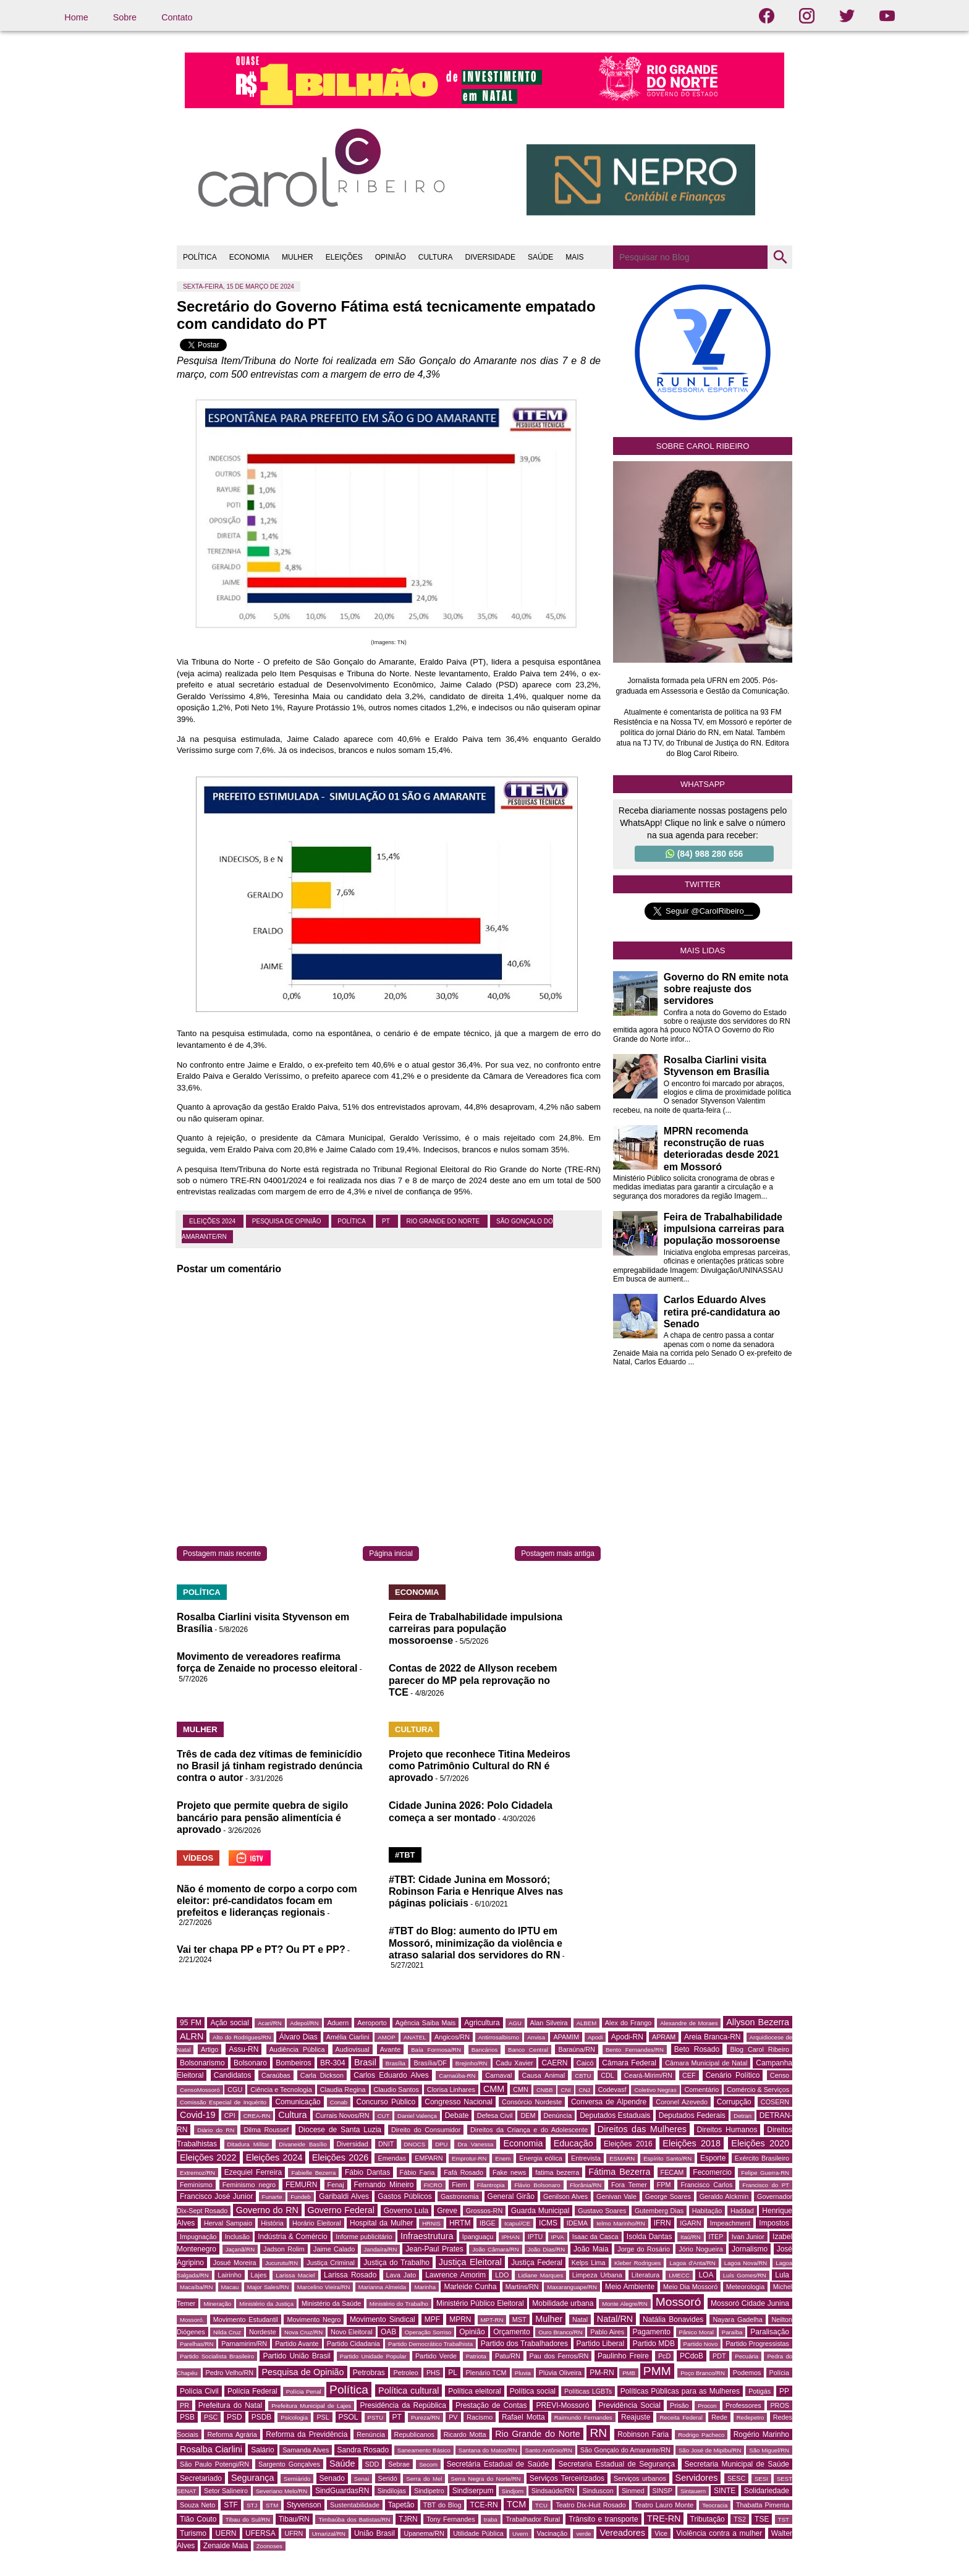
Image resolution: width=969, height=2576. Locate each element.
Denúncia (558, 2115)
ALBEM (587, 2023)
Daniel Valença (417, 2115)
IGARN (690, 2223)
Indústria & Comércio (293, 2236)
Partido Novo (700, 2343)
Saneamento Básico (424, 2450)
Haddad (742, 2210)
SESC (736, 2478)
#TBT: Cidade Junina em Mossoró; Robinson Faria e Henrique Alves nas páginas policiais (476, 1891)
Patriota (476, 2356)
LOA (705, 2275)
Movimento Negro (314, 2319)
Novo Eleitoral (352, 2332)
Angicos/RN (452, 2037)
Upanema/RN (424, 2533)
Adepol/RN (304, 2023)
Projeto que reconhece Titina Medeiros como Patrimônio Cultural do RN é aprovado (479, 1766)
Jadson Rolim (284, 2249)
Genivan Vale (616, 2196)
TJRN (408, 2519)
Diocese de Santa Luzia (339, 2129)
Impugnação (198, 2236)
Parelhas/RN (196, 2343)
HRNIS (431, 2223)
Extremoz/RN (197, 2172)
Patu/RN (507, 2356)
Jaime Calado (334, 2249)
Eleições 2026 (340, 2157)
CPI (229, 2115)
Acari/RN (269, 2023)
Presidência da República (403, 2405)
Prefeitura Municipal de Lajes (311, 2405)
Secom (428, 2464)
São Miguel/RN (769, 2450)
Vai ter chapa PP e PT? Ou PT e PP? (261, 1949)
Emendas (392, 2158)
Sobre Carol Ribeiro (703, 446)
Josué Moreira (234, 2262)
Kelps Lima (589, 2262)
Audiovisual (353, 2049)
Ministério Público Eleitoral (480, 2303)
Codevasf (612, 2089)
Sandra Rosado (363, 2450)
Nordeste (262, 2332)
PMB (628, 2373)
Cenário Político (733, 2075)
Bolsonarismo (202, 2063)
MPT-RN (492, 2319)
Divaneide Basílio (302, 2144)
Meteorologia (745, 2286)
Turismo (193, 2533)
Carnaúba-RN (457, 2075)
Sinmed (633, 2490)
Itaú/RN (690, 2237)
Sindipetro (429, 2490)
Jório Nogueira (700, 2249)
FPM (664, 2184)
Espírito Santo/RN (667, 2158)
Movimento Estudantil (245, 2319)
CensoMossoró (200, 2089)
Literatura (646, 2275)
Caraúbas (275, 2075)
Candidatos (233, 2075)
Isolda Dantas (649, 2236)
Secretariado (201, 2478)
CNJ (584, 2089)
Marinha (425, 2287)
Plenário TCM (486, 2372)
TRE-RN (663, 2518)
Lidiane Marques (540, 2275)
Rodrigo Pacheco (701, 2434)
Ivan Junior (748, 2236)
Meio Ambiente (629, 2286)
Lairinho (229, 2275)
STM (272, 2505)
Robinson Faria (643, 2434)
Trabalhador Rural (533, 2519)
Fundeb (300, 2196)
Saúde (342, 2463)
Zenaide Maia (225, 2545)
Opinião (472, 2331)
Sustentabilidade (354, 2505)
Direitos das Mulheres (642, 2129)
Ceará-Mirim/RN (648, 2075)
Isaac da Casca (595, 2236)
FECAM (672, 2172)
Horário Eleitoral (316, 2223)
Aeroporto (371, 2022)
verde (583, 2533)
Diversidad (352, 2144)
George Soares (668, 2196)
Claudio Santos (396, 2089)
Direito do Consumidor (425, 2129)
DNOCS (415, 2144)
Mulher (548, 2319)
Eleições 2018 (691, 2143)
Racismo (480, 2417)
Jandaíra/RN (380, 2249)
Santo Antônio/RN (548, 2450)
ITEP (716, 2236)
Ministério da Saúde (331, 2303)
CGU (234, 2089)
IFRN (662, 2223)
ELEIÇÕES (344, 257)
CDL (607, 2075)
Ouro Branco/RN (560, 2332)
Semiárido (297, 2478)
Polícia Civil (199, 2391)
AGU (515, 2023)
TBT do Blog (442, 2505)
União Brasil (374, 2533)
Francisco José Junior (216, 2196)
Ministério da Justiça (266, 2303)
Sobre (125, 17)
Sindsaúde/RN (553, 2490)
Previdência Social (630, 2405)
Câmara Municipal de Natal (706, 2063)
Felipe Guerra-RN (765, 2172)
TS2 (740, 2519)
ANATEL (415, 2037)
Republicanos (414, 2434)
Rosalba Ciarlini (211, 2449)
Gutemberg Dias (659, 2210)
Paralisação (769, 2331)
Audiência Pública (297, 2049)
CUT (384, 2115)
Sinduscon (597, 2490)
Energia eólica (540, 2158)
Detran (742, 2115)
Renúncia (371, 2434)
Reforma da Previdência (306, 2434)
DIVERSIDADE (490, 257)
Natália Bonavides (673, 2319)
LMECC (679, 2275)
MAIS (574, 257)
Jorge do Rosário (643, 2249)
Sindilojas (392, 2490)
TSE (762, 2519)
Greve (447, 2210)
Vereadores (622, 2533)
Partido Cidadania (353, 2343)
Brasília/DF (429, 2063)
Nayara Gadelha (737, 2319)
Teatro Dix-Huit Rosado (590, 2505)
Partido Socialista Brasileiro (217, 2356)
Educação (573, 2143)
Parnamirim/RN (244, 2343)
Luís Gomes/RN (744, 2275)
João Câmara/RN (495, 2249)
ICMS (548, 2223)
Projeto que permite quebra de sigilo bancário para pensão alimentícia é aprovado (262, 1817)
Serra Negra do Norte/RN (486, 2478)
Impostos (774, 2223)
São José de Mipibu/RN (710, 2450)
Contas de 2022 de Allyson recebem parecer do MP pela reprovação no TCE (473, 1680)
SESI (761, 2478)
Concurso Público (385, 2102)
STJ (252, 2505)
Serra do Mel (424, 2478)
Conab (338, 2102)
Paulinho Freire (623, 2356)
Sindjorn (512, 2491)
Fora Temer (629, 2184)
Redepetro (750, 2417)
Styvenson (304, 2505)
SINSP (662, 2490)
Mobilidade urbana (562, 2303)
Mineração (217, 2303)
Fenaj (336, 2184)
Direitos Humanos (727, 2129)
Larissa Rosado (350, 2275)
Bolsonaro (250, 2063)
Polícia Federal (252, 2391)
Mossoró (678, 2301)
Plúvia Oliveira (560, 2372)
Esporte (713, 2158)
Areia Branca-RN (712, 2037)
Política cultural (408, 2390)
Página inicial (391, 1553)
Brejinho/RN (471, 2063)
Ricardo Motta (465, 2434)
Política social (533, 2391)
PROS (779, 2405)
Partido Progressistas (757, 2343)
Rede (719, 2417)
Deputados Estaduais (615, 2115)
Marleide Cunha (470, 2286)
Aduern (338, 2022)
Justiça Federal (536, 2262)
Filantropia (491, 2185)
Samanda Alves (305, 2450)
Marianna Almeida (382, 2287)
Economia (523, 2143)
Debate (457, 2115)
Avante (390, 2049)
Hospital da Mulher (381, 2223)
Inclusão (237, 2236)
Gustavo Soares (602, 2210)
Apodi (595, 2037)
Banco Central (528, 2049)
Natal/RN (615, 2319)
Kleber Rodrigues (637, 2262)
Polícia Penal (303, 2391)
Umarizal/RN (328, 2533)
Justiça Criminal (331, 2262)
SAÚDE (540, 257)
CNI (566, 2089)
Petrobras (369, 2372)
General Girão (511, 2196)
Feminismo (196, 2184)
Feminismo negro (249, 2184)
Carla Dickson (322, 2075)
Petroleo (405, 2372)
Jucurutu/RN (281, 2262)
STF (231, 2505)
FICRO (433, 2185)
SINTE (724, 2490)
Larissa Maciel (295, 2275)
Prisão (679, 2405)
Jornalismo (750, 2249)
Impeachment (730, 2223)
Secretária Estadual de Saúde (498, 2464)
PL (452, 2372)
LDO (502, 2275)
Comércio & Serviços (758, 2089)
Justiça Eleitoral (470, 2262)
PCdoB (691, 2356)
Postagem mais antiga (558, 1553)
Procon (707, 2405)
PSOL (348, 2417)
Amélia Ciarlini (348, 2037)
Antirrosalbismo (498, 2037)
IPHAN (511, 2237)
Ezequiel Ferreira (253, 2172)
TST (783, 2519)
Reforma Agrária (231, 2434)
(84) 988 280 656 (704, 854)
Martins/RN (522, 2286)
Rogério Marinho (761, 2434)
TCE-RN (483, 2505)
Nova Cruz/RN (303, 2332)
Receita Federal (680, 2417)
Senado (332, 2478)
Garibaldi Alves (344, 2196)
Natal (580, 2319)
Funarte (272, 2196)
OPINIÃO (390, 257)
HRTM (459, 2223)
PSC (211, 2417)
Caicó (585, 2063)
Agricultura (481, 2022)
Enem (502, 2158)
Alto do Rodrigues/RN (242, 2037)
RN (598, 2432)
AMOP (386, 2037)
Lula (782, 2275)
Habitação (707, 2210)
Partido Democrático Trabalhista (430, 2343)
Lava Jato (401, 2275)
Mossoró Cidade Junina (750, 2303)
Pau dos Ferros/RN (559, 2356)
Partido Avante (296, 2343)
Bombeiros (293, 2063)
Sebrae (399, 2464)
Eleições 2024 (213, 1221)
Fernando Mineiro (384, 2184)
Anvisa (536, 2037)
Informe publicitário (364, 2236)
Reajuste (635, 2417)
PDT (719, 2356)
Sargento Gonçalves (289, 2464)
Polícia (779, 2372)
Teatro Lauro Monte (664, 2505)
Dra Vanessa (475, 2144)
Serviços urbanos (640, 2478)
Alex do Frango (628, 2022)
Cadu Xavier (514, 2063)
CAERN (554, 2063)
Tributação (707, 2519)
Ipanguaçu (477, 2236)
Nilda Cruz (227, 2332)
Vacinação (552, 2533)
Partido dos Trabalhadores (524, 2343)
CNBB (544, 2089)
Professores (743, 2405)
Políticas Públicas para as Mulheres (680, 2391)
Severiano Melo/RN (281, 2491)
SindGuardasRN (342, 2490)
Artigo (209, 2049)
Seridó (387, 2478)
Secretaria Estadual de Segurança (616, 2464)
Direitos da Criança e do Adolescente (529, 2129)
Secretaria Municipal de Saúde (737, 2464)
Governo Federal (341, 2210)
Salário (262, 2450)
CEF (689, 2075)
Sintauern (693, 2491)
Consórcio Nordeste (532, 2102)
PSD (234, 2417)
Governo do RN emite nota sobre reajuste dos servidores (726, 989)
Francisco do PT (765, 2185)
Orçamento (511, 2331)
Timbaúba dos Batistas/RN (354, 2519)
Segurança (252, 2478)
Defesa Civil (495, 2115)
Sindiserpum (473, 2490)
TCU (541, 2505)
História (272, 2223)
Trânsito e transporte (603, 2519)
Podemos (747, 2372)
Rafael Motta (523, 2417)
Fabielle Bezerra (313, 2172)
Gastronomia (460, 2196)
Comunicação (297, 2102)
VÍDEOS (198, 1858)
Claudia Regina (343, 2089)
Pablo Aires (607, 2332)
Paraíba (732, 2332)
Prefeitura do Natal (230, 2405)
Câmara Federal (629, 2063)
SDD (372, 2464)
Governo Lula (406, 2210)
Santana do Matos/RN (488, 2450)
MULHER (297, 257)
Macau (230, 2287)
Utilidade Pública (478, 2533)
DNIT (386, 2144)
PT (386, 1221)
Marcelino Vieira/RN (323, 2287)
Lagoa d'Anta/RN (692, 2262)
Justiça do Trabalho (396, 2262)
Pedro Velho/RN (230, 2372)
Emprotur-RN (469, 2158)
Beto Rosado (696, 2049)
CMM (493, 2089)
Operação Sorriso (428, 2332)
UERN (225, 2533)
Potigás (759, 2391)
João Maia (591, 2249)
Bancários (485, 2049)
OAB (388, 2331)
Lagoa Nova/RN (746, 2262)
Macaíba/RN (196, 2287)
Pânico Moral (696, 2332)
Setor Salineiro (226, 2490)
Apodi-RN (627, 2037)
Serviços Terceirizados (567, 2478)
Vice (660, 2533)
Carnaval (498, 2075)
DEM (527, 2115)
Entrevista (586, 2158)
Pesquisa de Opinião (287, 1221)
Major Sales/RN (268, 2287)
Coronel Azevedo (682, 2102)
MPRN (460, 2319)
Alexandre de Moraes (688, 2023)
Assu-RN (243, 2049)
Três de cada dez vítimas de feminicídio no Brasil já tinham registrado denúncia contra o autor (270, 1766)
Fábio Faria (417, 2172)
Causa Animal (543, 2075)
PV (453, 2417)
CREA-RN (257, 2115)
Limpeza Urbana (597, 2275)
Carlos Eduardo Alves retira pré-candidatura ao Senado (722, 1311)
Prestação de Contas (491, 2405)
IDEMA (577, 2223)
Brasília (395, 2063)
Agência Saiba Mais (426, 2022)
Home (76, 17)
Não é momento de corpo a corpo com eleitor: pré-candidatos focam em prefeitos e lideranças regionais (267, 1901)
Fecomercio (712, 2172)
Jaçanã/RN (240, 2249)
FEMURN (301, 2184)
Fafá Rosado (463, 2172)
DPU (441, 2144)
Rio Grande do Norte (444, 1221)
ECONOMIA (249, 257)
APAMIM (566, 2037)
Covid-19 (198, 2115)
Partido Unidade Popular (373, 2356)
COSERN (775, 2102)
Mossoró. (192, 2319)
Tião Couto (198, 2519)
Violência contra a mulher (719, 2533)
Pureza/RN (425, 2417)
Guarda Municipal (540, 2210)
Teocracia (714, 2505)
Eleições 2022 (208, 2157)
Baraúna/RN (576, 2049)
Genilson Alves (565, 2196)
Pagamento (652, 2331)
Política (352, 1221)
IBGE (488, 2223)
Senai (362, 2478)
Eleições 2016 (628, 2144)
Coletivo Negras (655, 2089)
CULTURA (435, 257)
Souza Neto (197, 2505)
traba (490, 2519)
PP (784, 2391)
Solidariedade (766, 2490)
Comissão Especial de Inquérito (223, 2102)
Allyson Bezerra (757, 2022)
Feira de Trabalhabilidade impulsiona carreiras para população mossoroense (475, 1629)
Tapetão (401, 2505)
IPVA (557, 2237)
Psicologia (294, 2417)
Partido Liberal (601, 2343)
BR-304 (332, 2063)
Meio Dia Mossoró (690, 2286)
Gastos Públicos (405, 2196)
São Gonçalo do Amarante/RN (625, 2450)
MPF (432, 2319)
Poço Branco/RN (702, 2373)
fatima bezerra (557, 2172)
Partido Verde (436, 2356)
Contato (176, 17)
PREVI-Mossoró (562, 2405)
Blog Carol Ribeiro (759, 2049)
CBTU (583, 2075)
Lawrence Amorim (455, 2275)
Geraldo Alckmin (724, 2196)
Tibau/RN (294, 2519)
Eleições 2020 (760, 2143)
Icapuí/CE (517, 2223)
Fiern (459, 2184)
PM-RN (602, 2372)
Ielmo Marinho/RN (620, 2223)
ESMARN (622, 2158)
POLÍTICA (200, 257)
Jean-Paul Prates (434, 2249)
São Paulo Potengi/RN (214, 2464)
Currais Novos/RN (343, 2115)
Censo (779, 2075)
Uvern (520, 2533)
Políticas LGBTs (588, 2391)
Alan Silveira (549, 2022)
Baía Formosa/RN (436, 2049)
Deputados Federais (692, 2115)
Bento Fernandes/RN (635, 2049)
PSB (187, 2417)
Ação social (229, 2022)
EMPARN (428, 2158)
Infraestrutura (427, 2236)
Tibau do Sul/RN (248, 2519)
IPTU (535, 2236)
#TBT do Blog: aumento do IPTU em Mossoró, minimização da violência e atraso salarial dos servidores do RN (475, 1943)
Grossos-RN (484, 2210)
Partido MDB (654, 2343)
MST (519, 2319)
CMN (520, 2089)
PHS (433, 2372)
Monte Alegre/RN (624, 2303)
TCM (516, 2504)
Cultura (292, 2115)
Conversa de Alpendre (608, 2102)
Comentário (701, 2089)
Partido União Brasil (296, 2356)
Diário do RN (215, 2130)
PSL (322, 2417)
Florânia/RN (585, 2185)
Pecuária (746, 2356)
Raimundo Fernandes (583, 2417)
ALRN (191, 2036)
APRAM (663, 2037)
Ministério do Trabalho (399, 2303)
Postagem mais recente (222, 1553)
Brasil (365, 2062)
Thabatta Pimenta (762, 2505)
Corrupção (734, 2102)
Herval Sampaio (228, 2223)
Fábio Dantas (367, 2172)
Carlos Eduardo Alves (391, 2075)
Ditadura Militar (248, 2144)
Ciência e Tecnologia (280, 2089)
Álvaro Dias (298, 2037)
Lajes (259, 2275)
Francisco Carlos (706, 2184)
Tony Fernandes (450, 2519)
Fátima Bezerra (619, 2172)
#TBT (405, 1855)
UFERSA (260, 2533)
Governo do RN (267, 2210)
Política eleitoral (474, 2391)
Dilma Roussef (266, 2129)
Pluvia (523, 2373)
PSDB (262, 2417)
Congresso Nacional (459, 2102)
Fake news (509, 2172)
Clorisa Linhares (451, 2089)
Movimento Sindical (382, 2319)
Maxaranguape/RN (572, 2287)
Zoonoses (269, 2546)
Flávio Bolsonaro (537, 2185)
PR (184, 2405)
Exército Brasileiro (762, 2158)
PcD (664, 2356)
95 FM (190, 2022)
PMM (657, 2371)
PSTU (376, 2417)
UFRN (293, 2533)
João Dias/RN (546, 2249)
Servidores (696, 2478)
